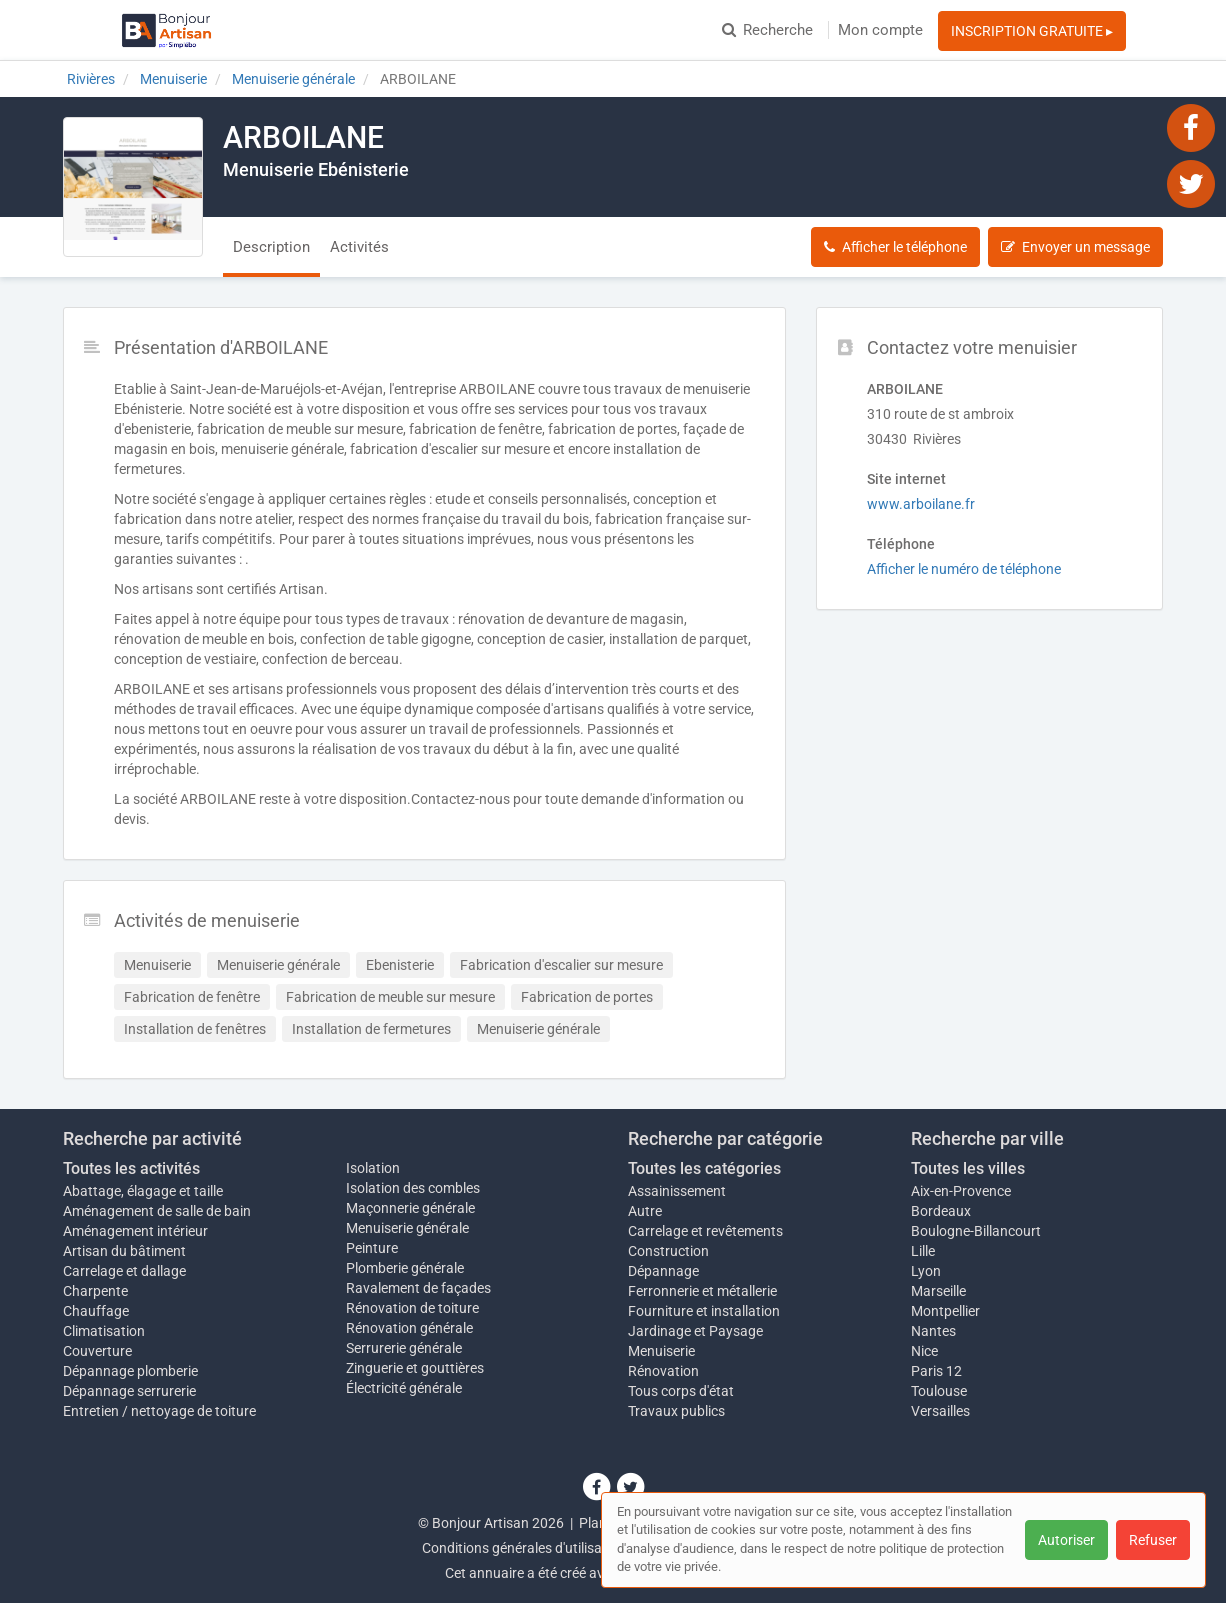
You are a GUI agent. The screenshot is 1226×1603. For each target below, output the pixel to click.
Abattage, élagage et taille (143, 1191)
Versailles (940, 1411)
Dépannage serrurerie (129, 1391)
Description (271, 247)
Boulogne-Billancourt (976, 1231)
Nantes (933, 1331)
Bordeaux (941, 1211)
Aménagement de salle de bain (157, 1211)
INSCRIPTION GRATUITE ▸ (1032, 31)
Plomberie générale (405, 1268)
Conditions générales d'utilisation (524, 1548)
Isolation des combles (413, 1188)
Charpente (95, 1291)
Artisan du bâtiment (124, 1251)
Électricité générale (404, 1388)
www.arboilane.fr (921, 504)
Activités (359, 247)
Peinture (372, 1248)
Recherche (767, 30)
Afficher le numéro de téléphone (964, 569)
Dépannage (663, 1271)
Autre (645, 1211)
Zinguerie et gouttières (415, 1368)
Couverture (97, 1351)
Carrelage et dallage (124, 1271)
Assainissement (677, 1191)
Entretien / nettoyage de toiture (159, 1411)
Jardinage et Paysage (695, 1331)
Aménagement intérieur (135, 1231)
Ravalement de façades (418, 1288)
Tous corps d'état (681, 1391)
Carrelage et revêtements (705, 1231)
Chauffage (96, 1311)
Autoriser (1066, 1540)
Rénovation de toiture (412, 1308)
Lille (923, 1251)
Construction (668, 1251)
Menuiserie (661, 1351)
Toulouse (939, 1391)
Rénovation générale (409, 1328)
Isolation (373, 1168)
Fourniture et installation (704, 1311)
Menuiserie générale (407, 1228)
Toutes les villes (968, 1168)
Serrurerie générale (404, 1348)
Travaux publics (676, 1411)
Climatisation (104, 1331)
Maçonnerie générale (410, 1208)
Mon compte (880, 30)
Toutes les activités (131, 1168)
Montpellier (945, 1311)
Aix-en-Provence (961, 1191)
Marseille (938, 1291)
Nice (924, 1351)
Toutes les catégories (704, 1168)
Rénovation (663, 1371)
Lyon (926, 1271)
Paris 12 (936, 1371)
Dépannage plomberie (130, 1371)
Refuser (1153, 1540)
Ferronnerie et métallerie (702, 1291)
